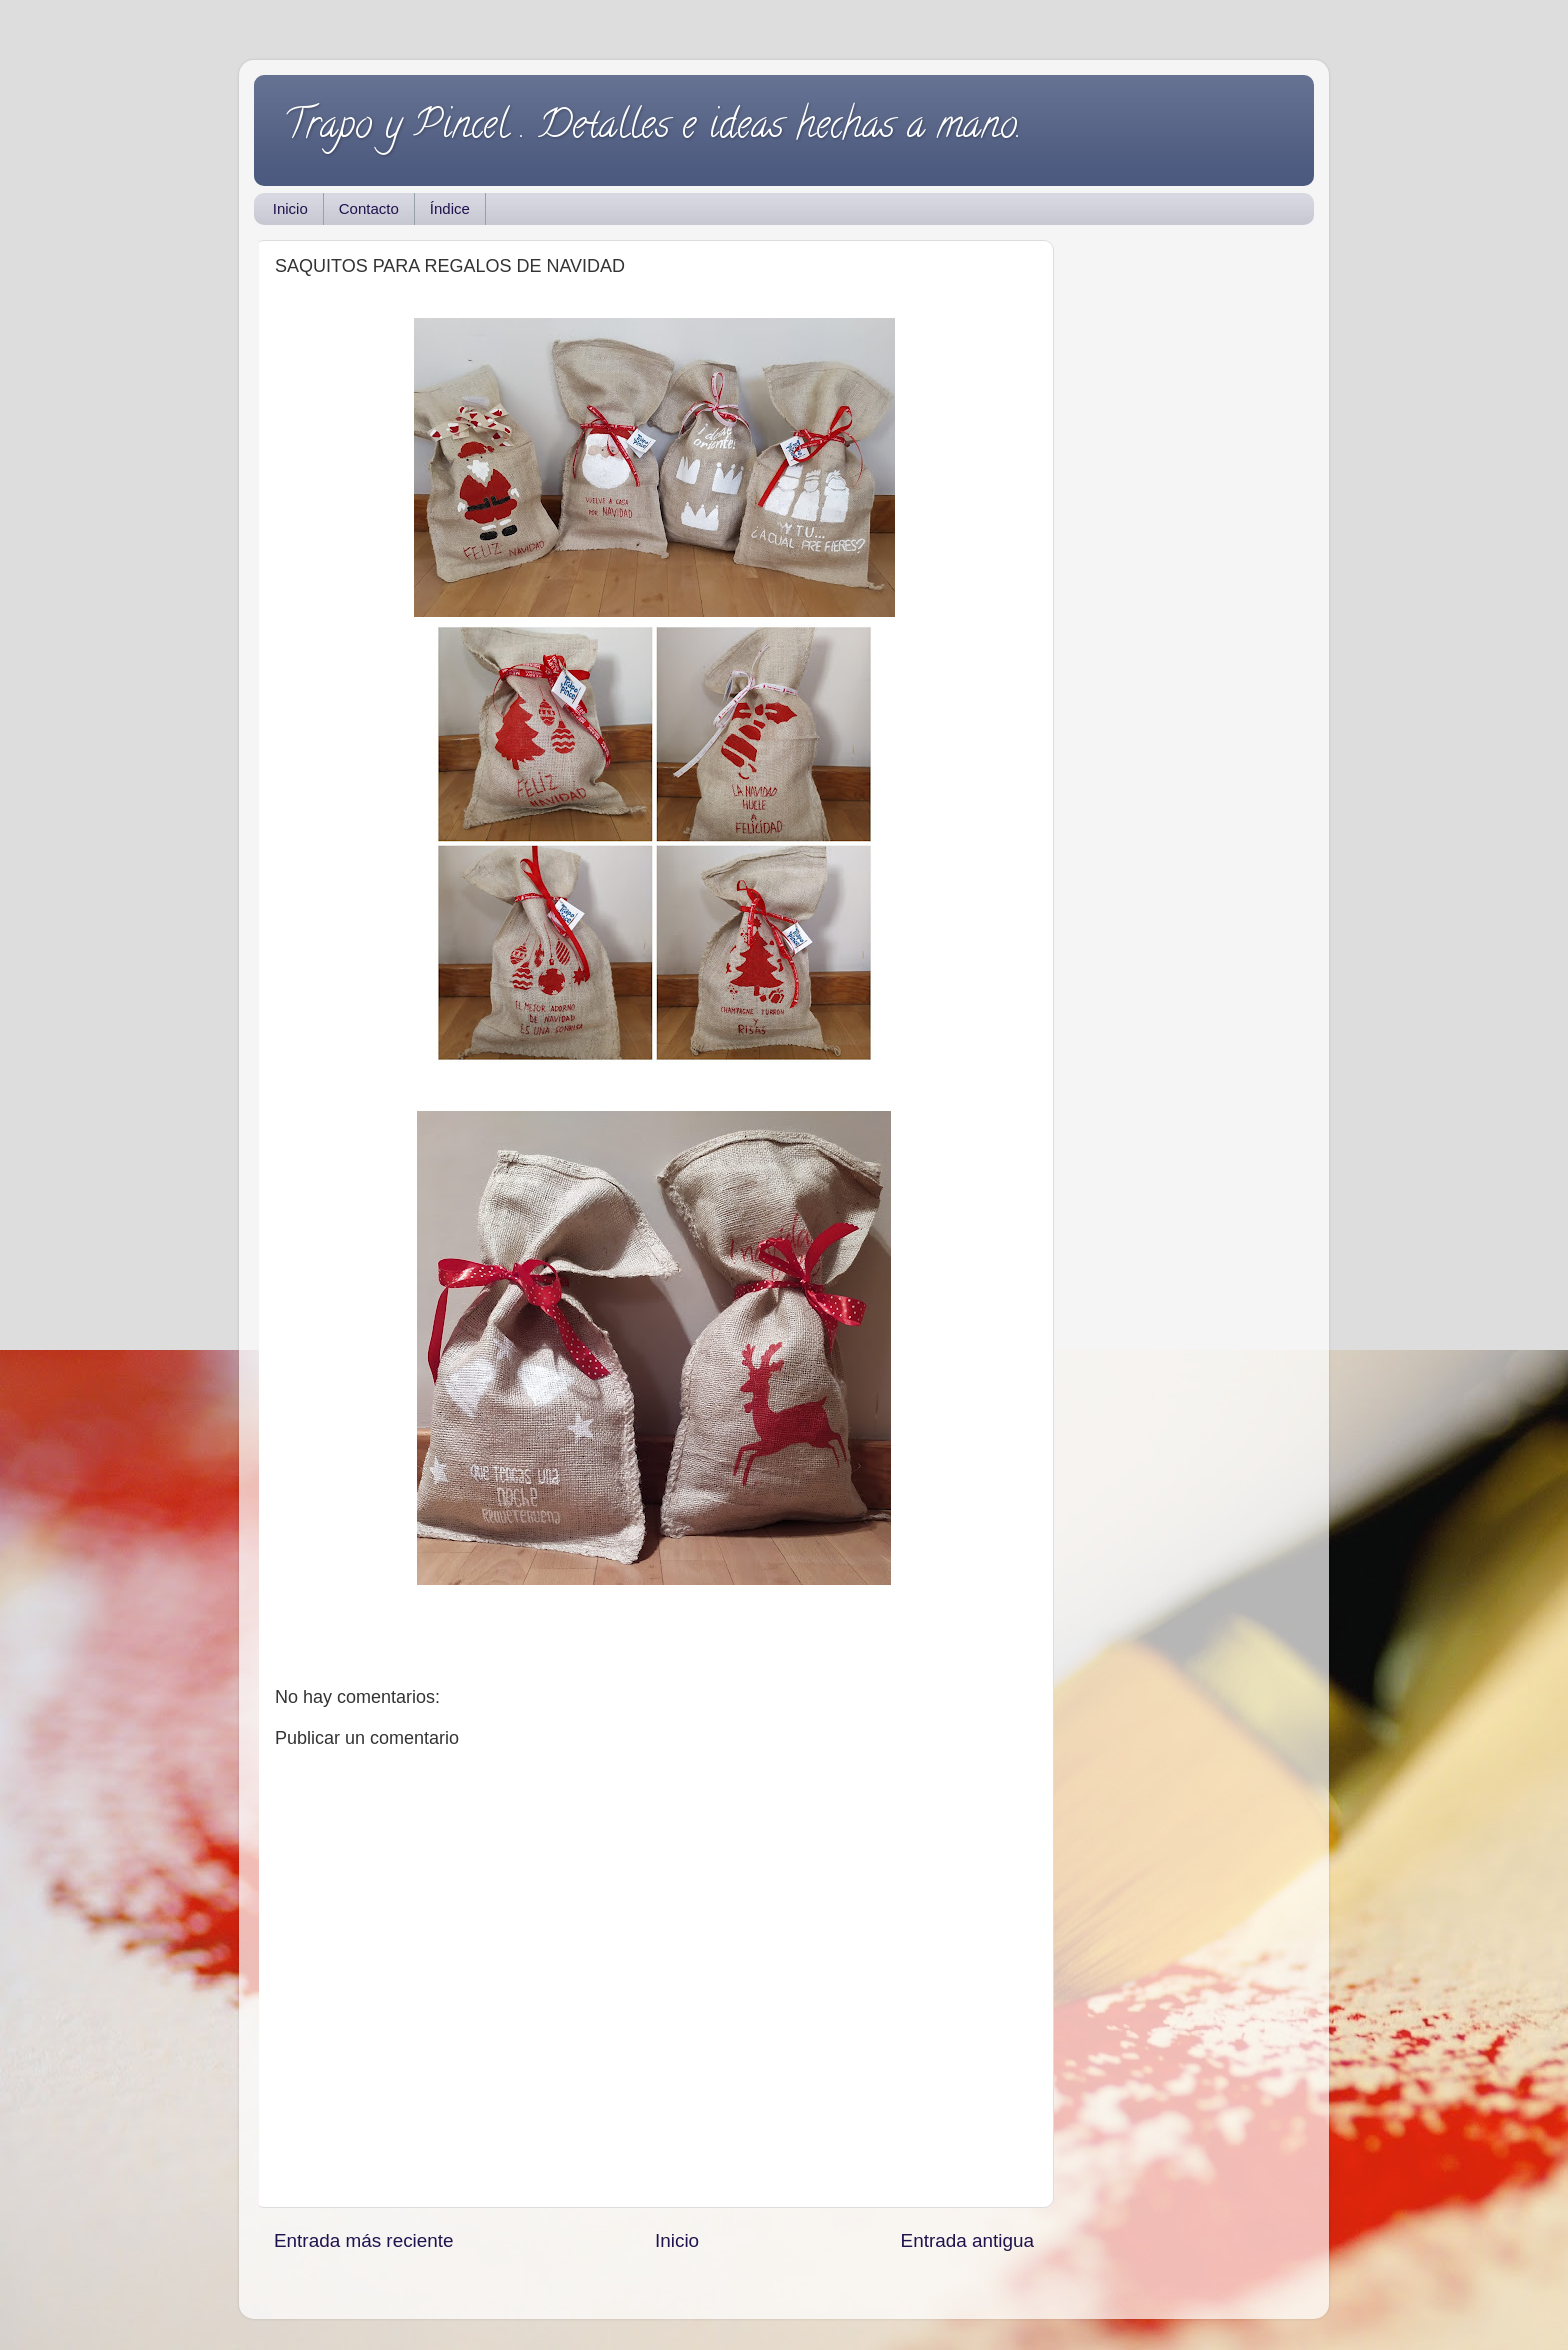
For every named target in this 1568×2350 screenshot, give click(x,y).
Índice (450, 208)
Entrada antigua (967, 2240)
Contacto (369, 208)
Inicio (290, 208)
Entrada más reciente (364, 2240)
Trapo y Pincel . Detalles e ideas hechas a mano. (653, 128)
